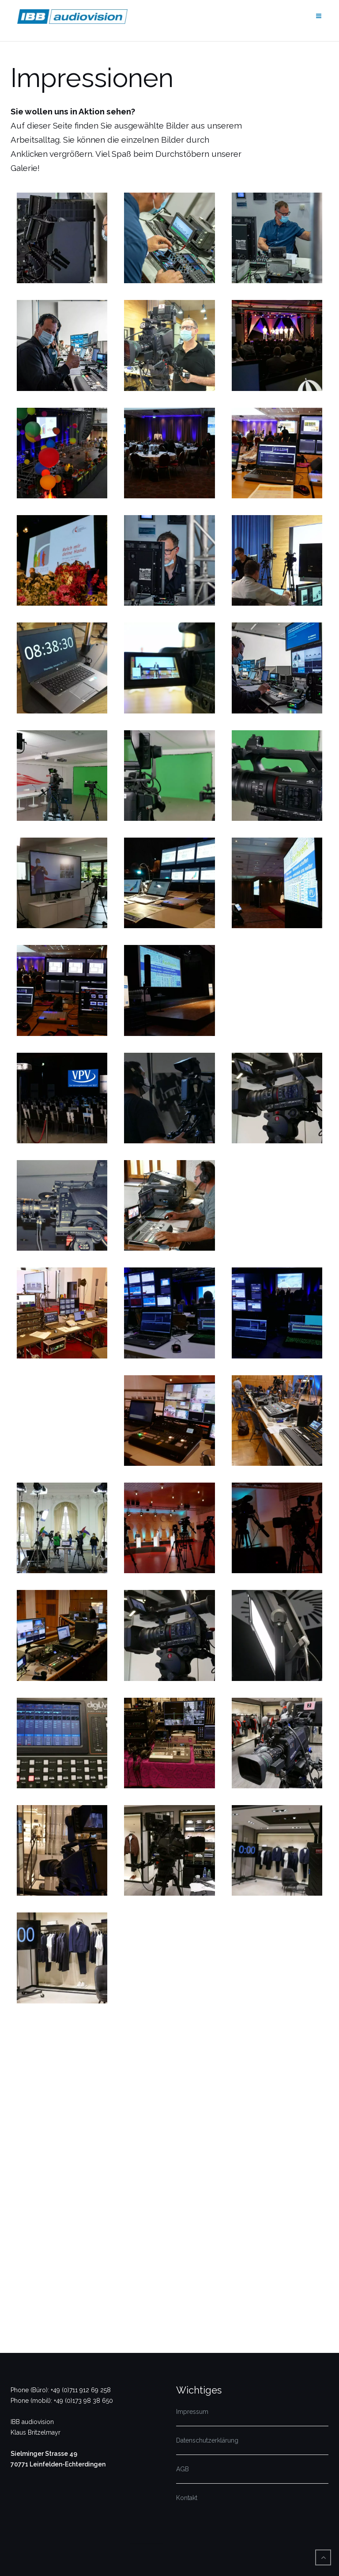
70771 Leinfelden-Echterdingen (58, 2464)
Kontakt (186, 2497)
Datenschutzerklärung (207, 2440)
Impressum (192, 2411)
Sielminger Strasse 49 (44, 2453)
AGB (182, 2469)
